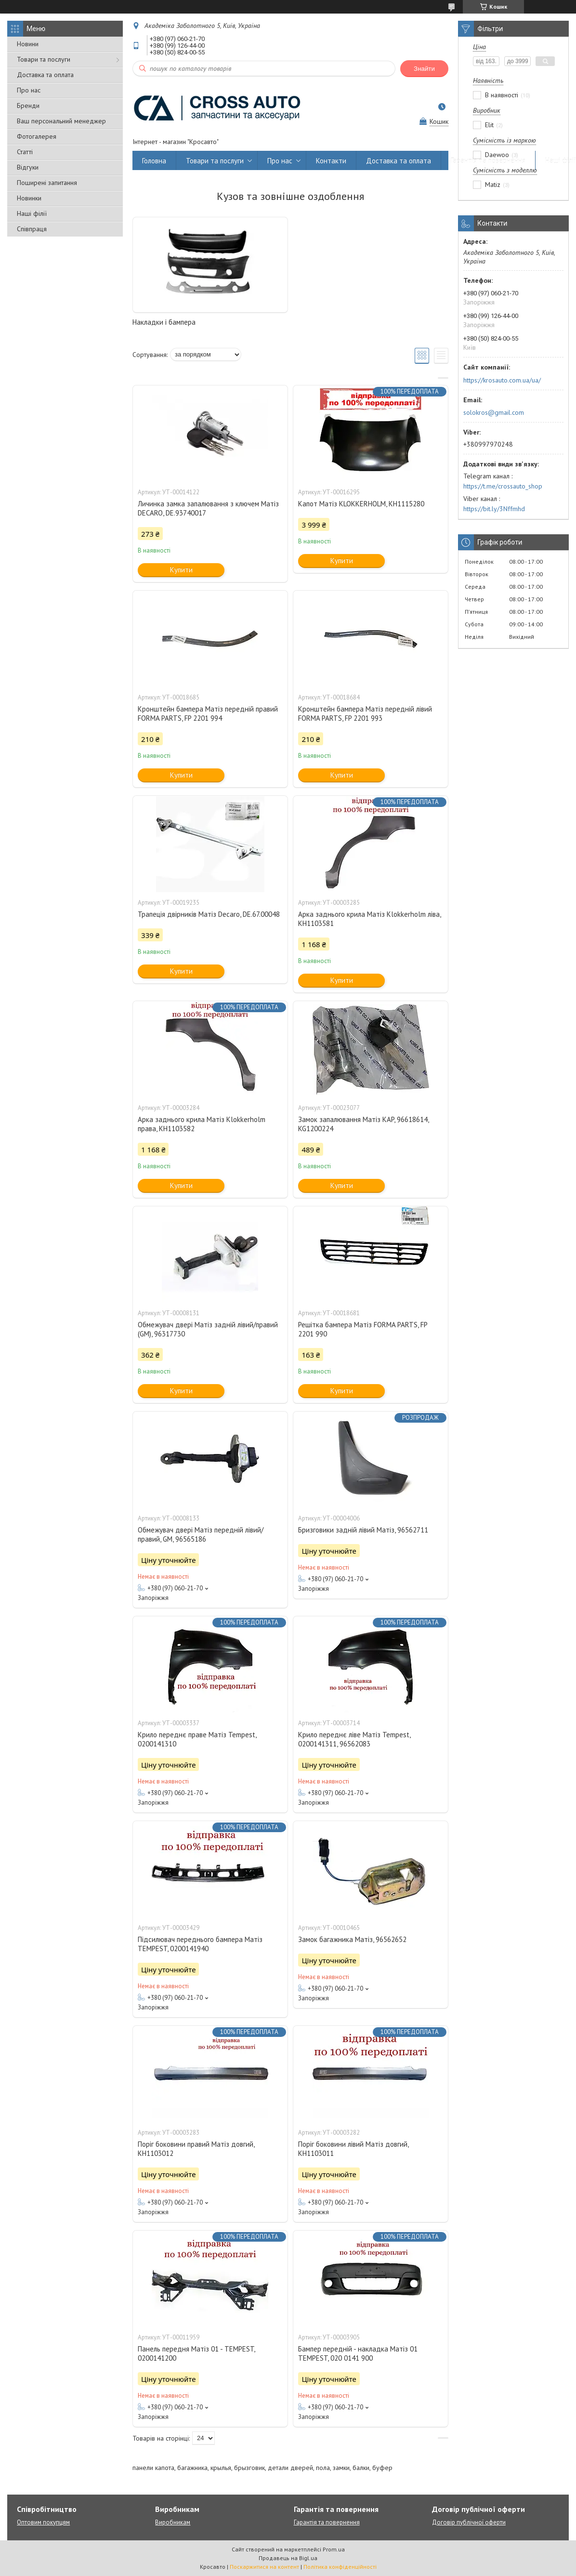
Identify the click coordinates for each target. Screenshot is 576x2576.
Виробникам (172, 2522)
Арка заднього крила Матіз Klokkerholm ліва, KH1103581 (369, 919)
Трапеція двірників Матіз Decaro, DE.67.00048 (209, 914)
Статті (25, 151)
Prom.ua (334, 2549)
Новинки (29, 198)
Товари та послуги (43, 59)
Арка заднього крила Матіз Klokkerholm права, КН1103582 (201, 1124)
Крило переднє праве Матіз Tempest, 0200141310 (197, 1739)
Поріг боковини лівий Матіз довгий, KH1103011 (353, 2149)
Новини (28, 44)
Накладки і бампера (164, 322)
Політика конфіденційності (340, 2566)
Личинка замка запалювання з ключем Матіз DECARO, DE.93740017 (208, 508)
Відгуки (28, 167)
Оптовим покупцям (43, 2522)
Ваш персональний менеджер (61, 121)
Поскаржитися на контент (264, 2566)
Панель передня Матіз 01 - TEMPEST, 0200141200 (196, 2353)
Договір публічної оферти (469, 2522)
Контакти (331, 160)
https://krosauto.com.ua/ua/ (502, 380)
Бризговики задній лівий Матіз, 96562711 (363, 1529)
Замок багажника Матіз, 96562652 (352, 1939)
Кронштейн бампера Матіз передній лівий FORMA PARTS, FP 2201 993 (365, 713)
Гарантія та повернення (488, 160)
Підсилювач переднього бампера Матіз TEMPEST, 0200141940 (200, 1944)
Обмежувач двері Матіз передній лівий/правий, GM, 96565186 (200, 1534)
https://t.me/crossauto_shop (502, 486)
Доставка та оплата (45, 74)
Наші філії (32, 213)
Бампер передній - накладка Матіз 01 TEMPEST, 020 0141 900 (358, 2353)
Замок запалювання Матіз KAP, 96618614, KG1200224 (363, 1124)
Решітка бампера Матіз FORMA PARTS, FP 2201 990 (362, 1329)
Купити (181, 569)
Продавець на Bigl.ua (288, 2558)
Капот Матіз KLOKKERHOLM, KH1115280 (361, 503)
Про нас (28, 90)
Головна (154, 160)
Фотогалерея (36, 136)
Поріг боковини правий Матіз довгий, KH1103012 (196, 2149)
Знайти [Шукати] (424, 68)
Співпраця (32, 229)
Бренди (28, 105)
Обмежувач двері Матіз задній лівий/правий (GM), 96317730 (208, 1329)
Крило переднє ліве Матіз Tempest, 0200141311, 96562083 (354, 1739)
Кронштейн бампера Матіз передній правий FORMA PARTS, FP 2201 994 (208, 713)
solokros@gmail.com (493, 412)
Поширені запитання (47, 182)
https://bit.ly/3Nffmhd (494, 508)
